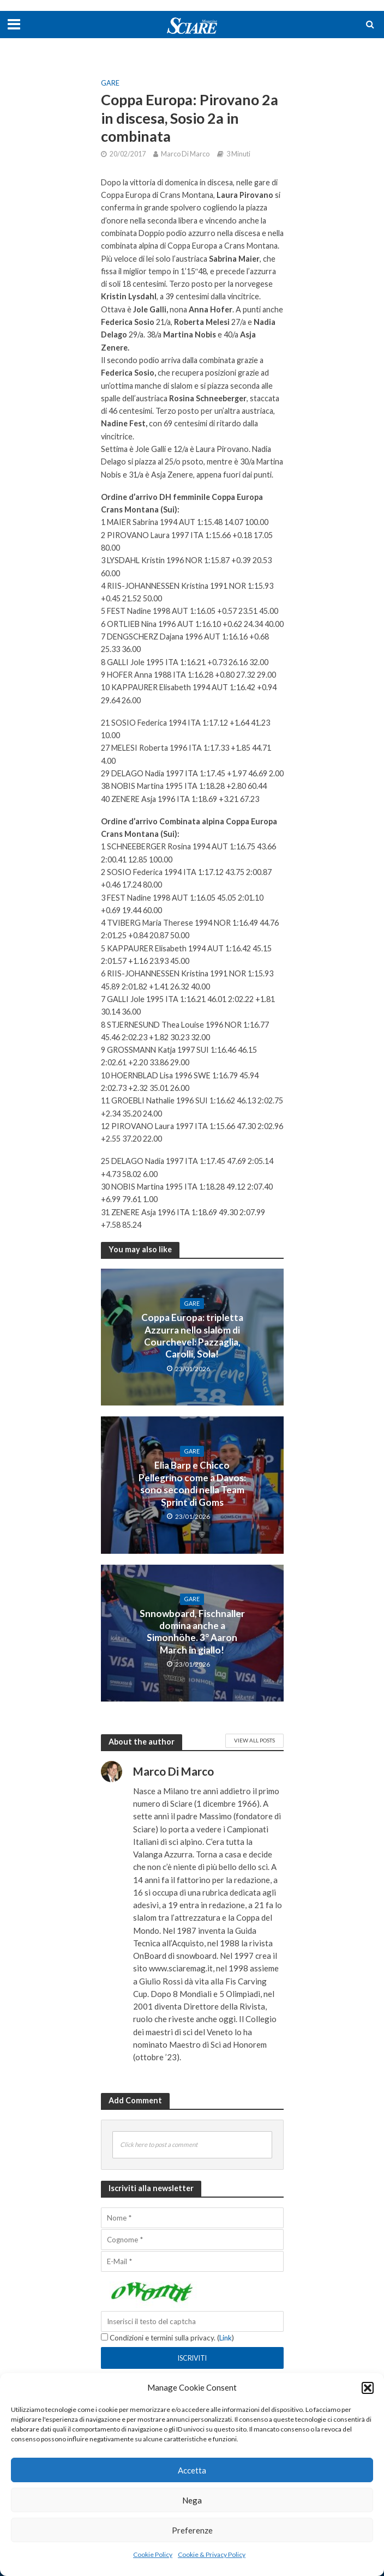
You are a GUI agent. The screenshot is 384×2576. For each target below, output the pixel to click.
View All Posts (254, 1740)
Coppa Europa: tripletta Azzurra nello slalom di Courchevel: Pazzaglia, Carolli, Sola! (192, 1336)
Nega (192, 2500)
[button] (367, 2387)
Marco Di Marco (185, 154)
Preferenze (192, 2530)
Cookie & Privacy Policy (211, 2554)
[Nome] (192, 2217)
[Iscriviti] (192, 2358)
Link (225, 2337)
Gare (110, 83)
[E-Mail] (192, 2261)
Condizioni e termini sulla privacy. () (167, 2337)
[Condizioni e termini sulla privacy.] (104, 2336)
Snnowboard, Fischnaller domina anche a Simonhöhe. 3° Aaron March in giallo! (192, 1632)
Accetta (192, 2470)
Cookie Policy (152, 2554)
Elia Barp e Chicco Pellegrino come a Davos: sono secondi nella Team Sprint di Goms (192, 1483)
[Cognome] (192, 2239)
